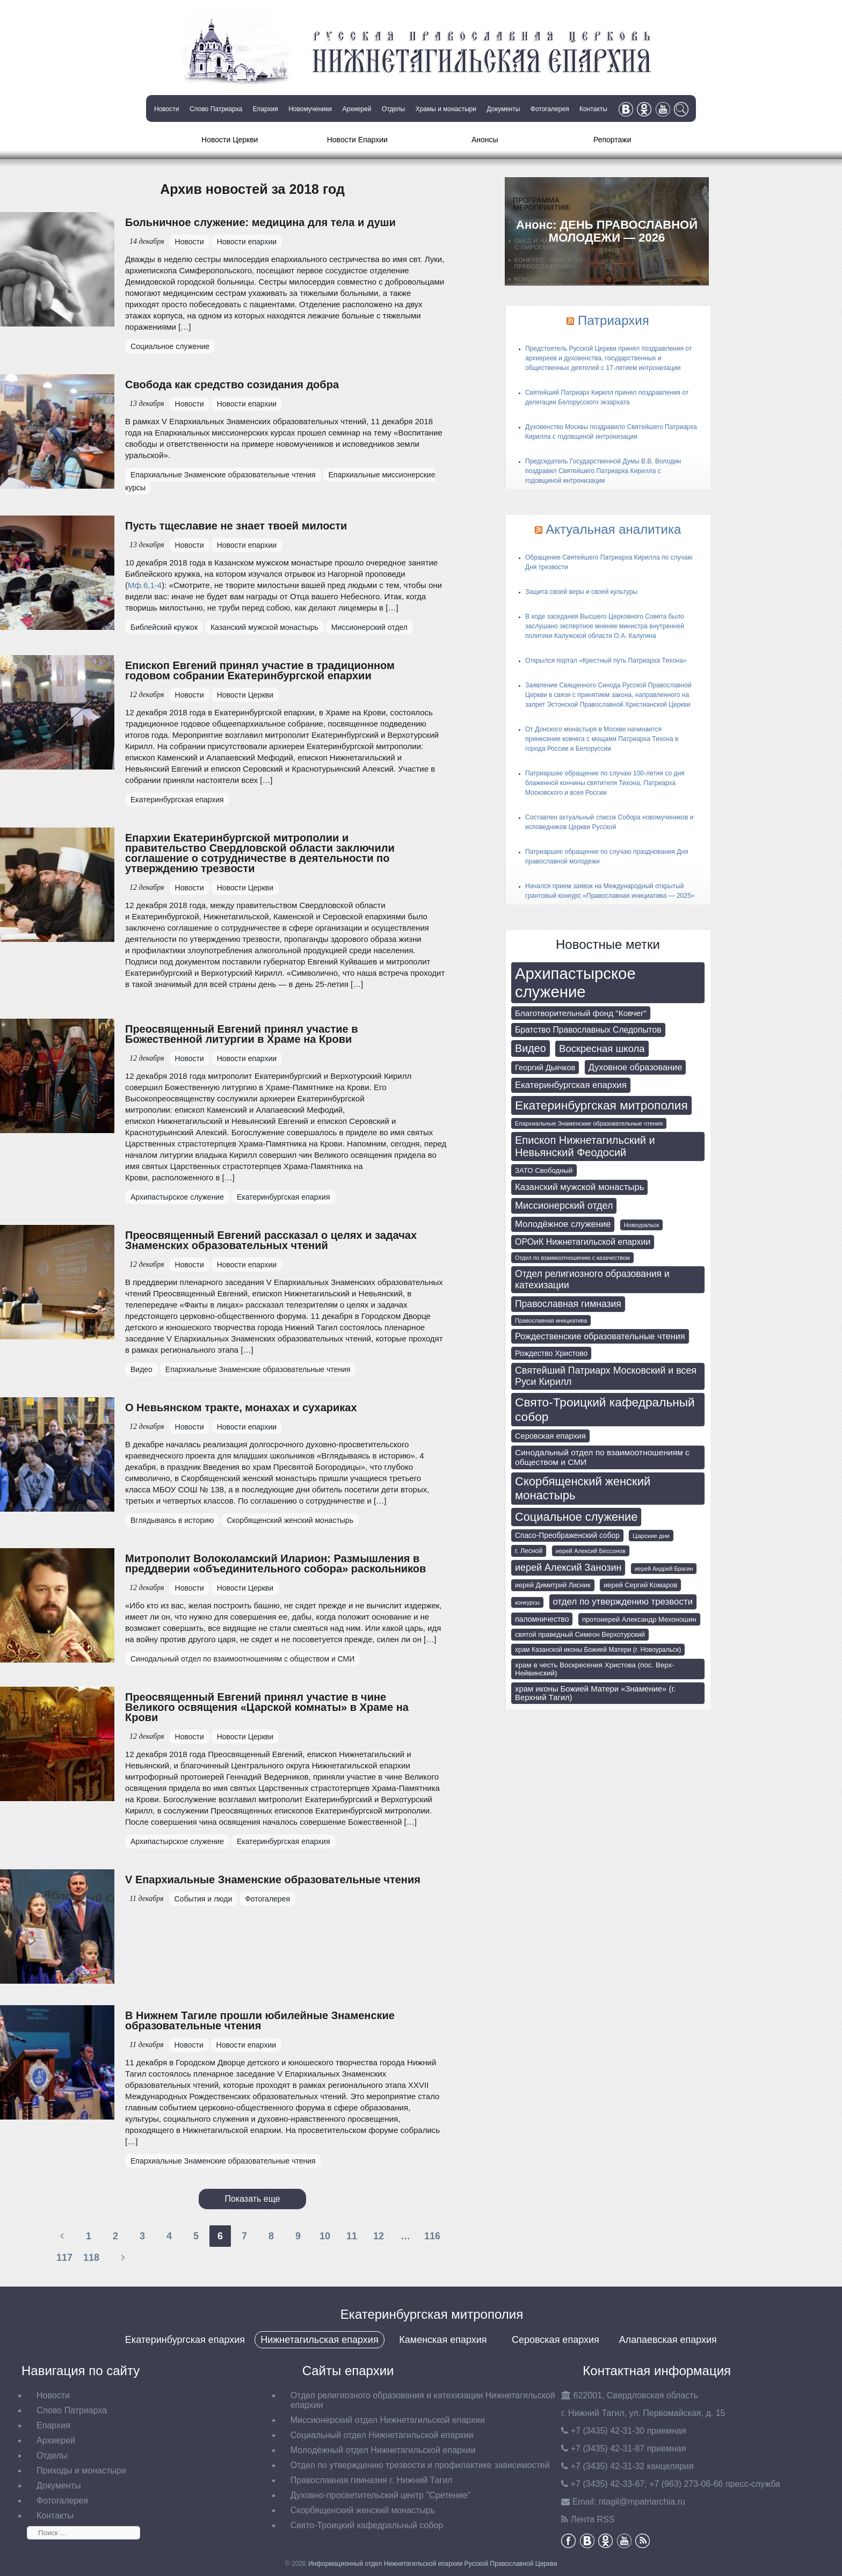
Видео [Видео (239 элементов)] (530, 1048)
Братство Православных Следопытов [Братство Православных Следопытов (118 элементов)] (588, 1029)
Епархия (265, 109)
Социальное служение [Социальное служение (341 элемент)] (576, 1516)
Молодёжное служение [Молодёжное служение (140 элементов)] (563, 1224)
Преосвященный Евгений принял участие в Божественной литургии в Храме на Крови (241, 1034)
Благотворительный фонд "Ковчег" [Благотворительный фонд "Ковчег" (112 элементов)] (581, 1013)
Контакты (593, 109)
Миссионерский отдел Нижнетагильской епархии (388, 2420)
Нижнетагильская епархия (319, 2339)
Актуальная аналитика (613, 529)
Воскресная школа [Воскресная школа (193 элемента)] (602, 1048)
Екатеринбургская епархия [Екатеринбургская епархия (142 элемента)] (571, 1085)
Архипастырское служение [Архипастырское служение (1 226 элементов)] (575, 982)
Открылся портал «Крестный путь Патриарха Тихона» (606, 660)
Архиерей (356, 109)
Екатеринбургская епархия (177, 799)
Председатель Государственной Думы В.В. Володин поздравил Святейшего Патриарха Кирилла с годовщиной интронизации (603, 471)
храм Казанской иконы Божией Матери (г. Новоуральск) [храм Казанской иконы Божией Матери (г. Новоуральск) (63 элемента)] (598, 1649)
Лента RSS (593, 2519)
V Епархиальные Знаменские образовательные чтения (272, 1879)
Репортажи (612, 139)
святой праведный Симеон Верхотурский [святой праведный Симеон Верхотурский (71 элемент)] (580, 1634)
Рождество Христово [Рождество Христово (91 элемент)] (551, 1353)
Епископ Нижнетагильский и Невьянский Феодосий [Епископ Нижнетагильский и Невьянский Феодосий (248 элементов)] (585, 1146)
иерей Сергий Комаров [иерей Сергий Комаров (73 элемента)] (640, 1585)
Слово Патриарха (216, 109)
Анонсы (484, 139)
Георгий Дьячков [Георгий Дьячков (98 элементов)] (545, 1067)
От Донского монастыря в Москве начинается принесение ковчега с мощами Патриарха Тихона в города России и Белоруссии (601, 738)
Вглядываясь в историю (172, 1520)
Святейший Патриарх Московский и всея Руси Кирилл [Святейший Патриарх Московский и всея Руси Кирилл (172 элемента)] (605, 1376)
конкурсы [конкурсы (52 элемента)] (527, 1602)
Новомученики (310, 109)
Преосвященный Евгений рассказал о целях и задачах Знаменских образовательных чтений (271, 1240)
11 (351, 2236)
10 (325, 2236)
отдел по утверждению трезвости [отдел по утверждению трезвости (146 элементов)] (623, 1602)
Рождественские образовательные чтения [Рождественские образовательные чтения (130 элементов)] (600, 1336)
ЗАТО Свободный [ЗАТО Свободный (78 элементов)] (544, 1170)
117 (64, 2257)
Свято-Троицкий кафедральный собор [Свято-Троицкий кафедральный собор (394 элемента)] (605, 1409)
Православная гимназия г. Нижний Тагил (372, 2480)
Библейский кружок (164, 627)
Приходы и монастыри (81, 2470)
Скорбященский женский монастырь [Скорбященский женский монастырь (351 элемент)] (582, 1488)
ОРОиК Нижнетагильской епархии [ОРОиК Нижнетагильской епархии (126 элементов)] (582, 1241)
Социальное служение (169, 346)
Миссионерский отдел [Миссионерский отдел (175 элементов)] (564, 1205)
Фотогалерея (550, 109)
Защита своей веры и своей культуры (581, 592)
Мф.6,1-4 (145, 585)
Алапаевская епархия (668, 2339)
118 (91, 2257)
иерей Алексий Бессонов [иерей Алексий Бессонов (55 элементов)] (591, 1551)
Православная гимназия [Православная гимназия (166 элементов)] (568, 1303)
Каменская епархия (443, 2339)
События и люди (204, 1899)
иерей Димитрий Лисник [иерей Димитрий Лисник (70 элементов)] (553, 1585)
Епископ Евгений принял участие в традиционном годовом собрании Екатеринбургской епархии (260, 670)
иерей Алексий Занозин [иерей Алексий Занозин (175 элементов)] (568, 1567)
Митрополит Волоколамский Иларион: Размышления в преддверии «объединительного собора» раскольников (275, 1563)
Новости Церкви (229, 139)
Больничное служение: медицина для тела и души (260, 222)
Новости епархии (247, 241)
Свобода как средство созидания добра (232, 384)
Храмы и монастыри (446, 109)
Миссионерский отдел (369, 627)
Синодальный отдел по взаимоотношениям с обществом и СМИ (242, 1659)
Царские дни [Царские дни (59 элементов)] (651, 1535)
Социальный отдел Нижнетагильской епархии (382, 2435)
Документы (503, 109)
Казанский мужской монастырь (264, 627)
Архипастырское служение (177, 1197)
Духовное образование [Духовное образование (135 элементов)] (636, 1067)
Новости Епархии (357, 139)
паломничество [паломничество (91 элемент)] (542, 1619)
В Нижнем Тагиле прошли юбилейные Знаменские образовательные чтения (260, 2020)
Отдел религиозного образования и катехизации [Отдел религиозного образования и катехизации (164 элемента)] (592, 1279)
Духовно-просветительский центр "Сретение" (381, 2495)
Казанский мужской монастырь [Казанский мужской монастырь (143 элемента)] (579, 1187)
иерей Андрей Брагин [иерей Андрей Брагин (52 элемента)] (664, 1568)
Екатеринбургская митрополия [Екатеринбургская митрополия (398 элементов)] (601, 1105)
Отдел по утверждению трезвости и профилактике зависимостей (420, 2465)
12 (378, 2236)
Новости (166, 109)
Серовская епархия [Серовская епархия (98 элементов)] (550, 1436)
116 (432, 2236)
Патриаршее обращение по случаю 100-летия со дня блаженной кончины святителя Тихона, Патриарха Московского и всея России (605, 783)
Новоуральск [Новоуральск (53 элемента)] (641, 1225)
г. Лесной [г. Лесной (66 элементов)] (528, 1551)
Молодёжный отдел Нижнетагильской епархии (383, 2450)
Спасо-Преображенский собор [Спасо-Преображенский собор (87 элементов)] (567, 1536)
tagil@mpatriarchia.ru (642, 2501)
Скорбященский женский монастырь (290, 1520)
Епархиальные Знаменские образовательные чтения (223, 474)
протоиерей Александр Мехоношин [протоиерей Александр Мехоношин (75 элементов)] (639, 1619)
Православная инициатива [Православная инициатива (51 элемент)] (551, 1320)
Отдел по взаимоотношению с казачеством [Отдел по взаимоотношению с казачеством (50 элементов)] (572, 1257)
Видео (141, 1369)
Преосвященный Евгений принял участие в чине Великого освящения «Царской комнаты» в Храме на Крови (267, 1707)
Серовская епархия (555, 2339)
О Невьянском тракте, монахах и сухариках (241, 1407)
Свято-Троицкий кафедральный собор (367, 2525)
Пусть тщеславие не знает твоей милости (236, 526)
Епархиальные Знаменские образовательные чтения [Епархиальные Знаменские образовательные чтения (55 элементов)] (589, 1123)
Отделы (393, 109)
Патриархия (613, 320)
